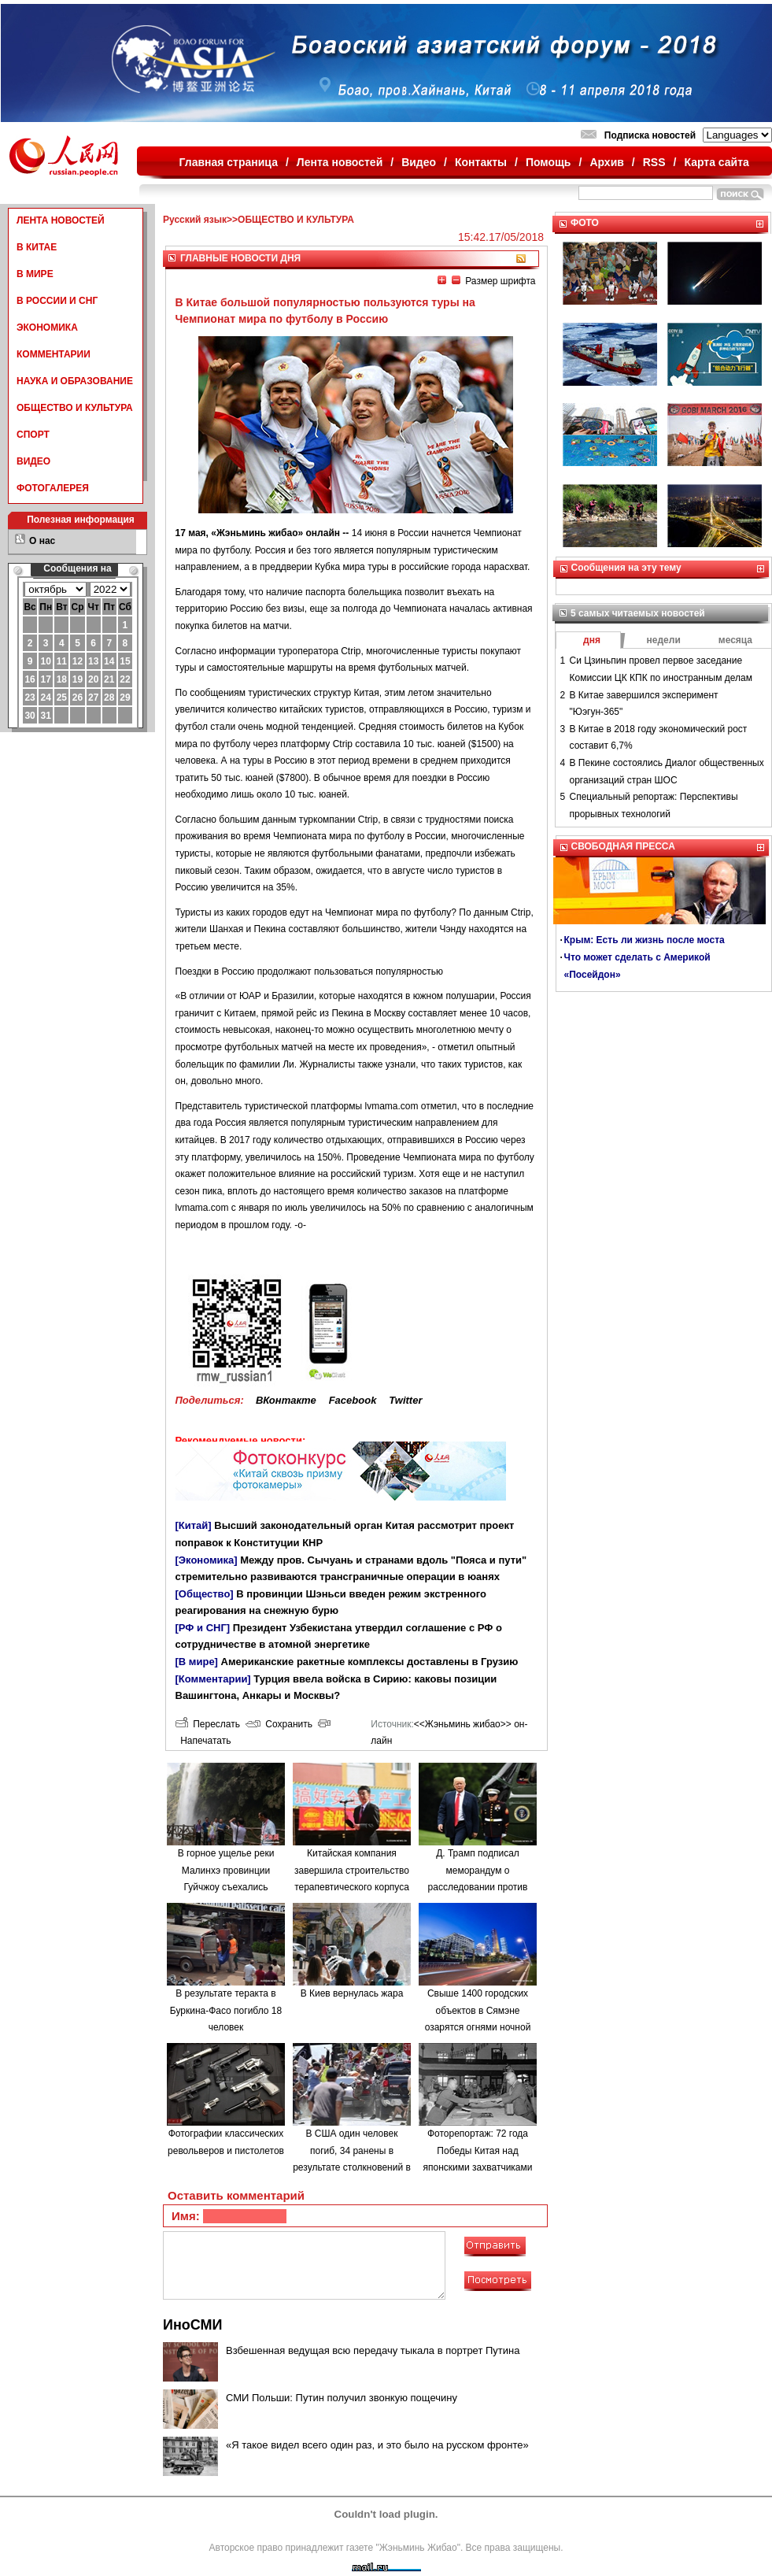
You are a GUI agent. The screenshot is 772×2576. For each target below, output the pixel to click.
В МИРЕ (35, 273)
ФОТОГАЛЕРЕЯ (53, 488)
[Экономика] (206, 1560)
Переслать (207, 1724)
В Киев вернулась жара (352, 1993)
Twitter (405, 1400)
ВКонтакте (286, 1400)
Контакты (481, 162)
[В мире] (196, 1661)
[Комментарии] (213, 1679)
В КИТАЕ (37, 247)
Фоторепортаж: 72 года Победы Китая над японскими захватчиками (478, 2150)
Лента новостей (339, 162)
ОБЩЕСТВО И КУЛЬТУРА (75, 407)
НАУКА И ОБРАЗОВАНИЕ (75, 381)
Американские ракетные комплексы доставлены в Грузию (370, 1661)
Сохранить (279, 1724)
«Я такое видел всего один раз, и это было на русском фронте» (377, 2445)
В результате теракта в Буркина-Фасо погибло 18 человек (226, 2010)
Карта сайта (716, 162)
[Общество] (204, 1594)
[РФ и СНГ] (203, 1628)
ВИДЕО (33, 461)
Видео (418, 162)
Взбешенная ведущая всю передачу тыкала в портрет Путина (372, 2350)
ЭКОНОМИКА (47, 327)
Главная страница (228, 162)
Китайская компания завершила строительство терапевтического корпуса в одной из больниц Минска (351, 1887)
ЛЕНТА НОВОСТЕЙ (61, 220)
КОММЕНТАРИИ (53, 354)
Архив (606, 162)
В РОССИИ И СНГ (57, 300)
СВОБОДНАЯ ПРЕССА (623, 846)
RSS (654, 162)
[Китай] (193, 1525)
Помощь (548, 162)
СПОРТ (33, 434)
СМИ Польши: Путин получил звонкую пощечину (341, 2398)
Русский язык (195, 219)
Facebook (353, 1400)
